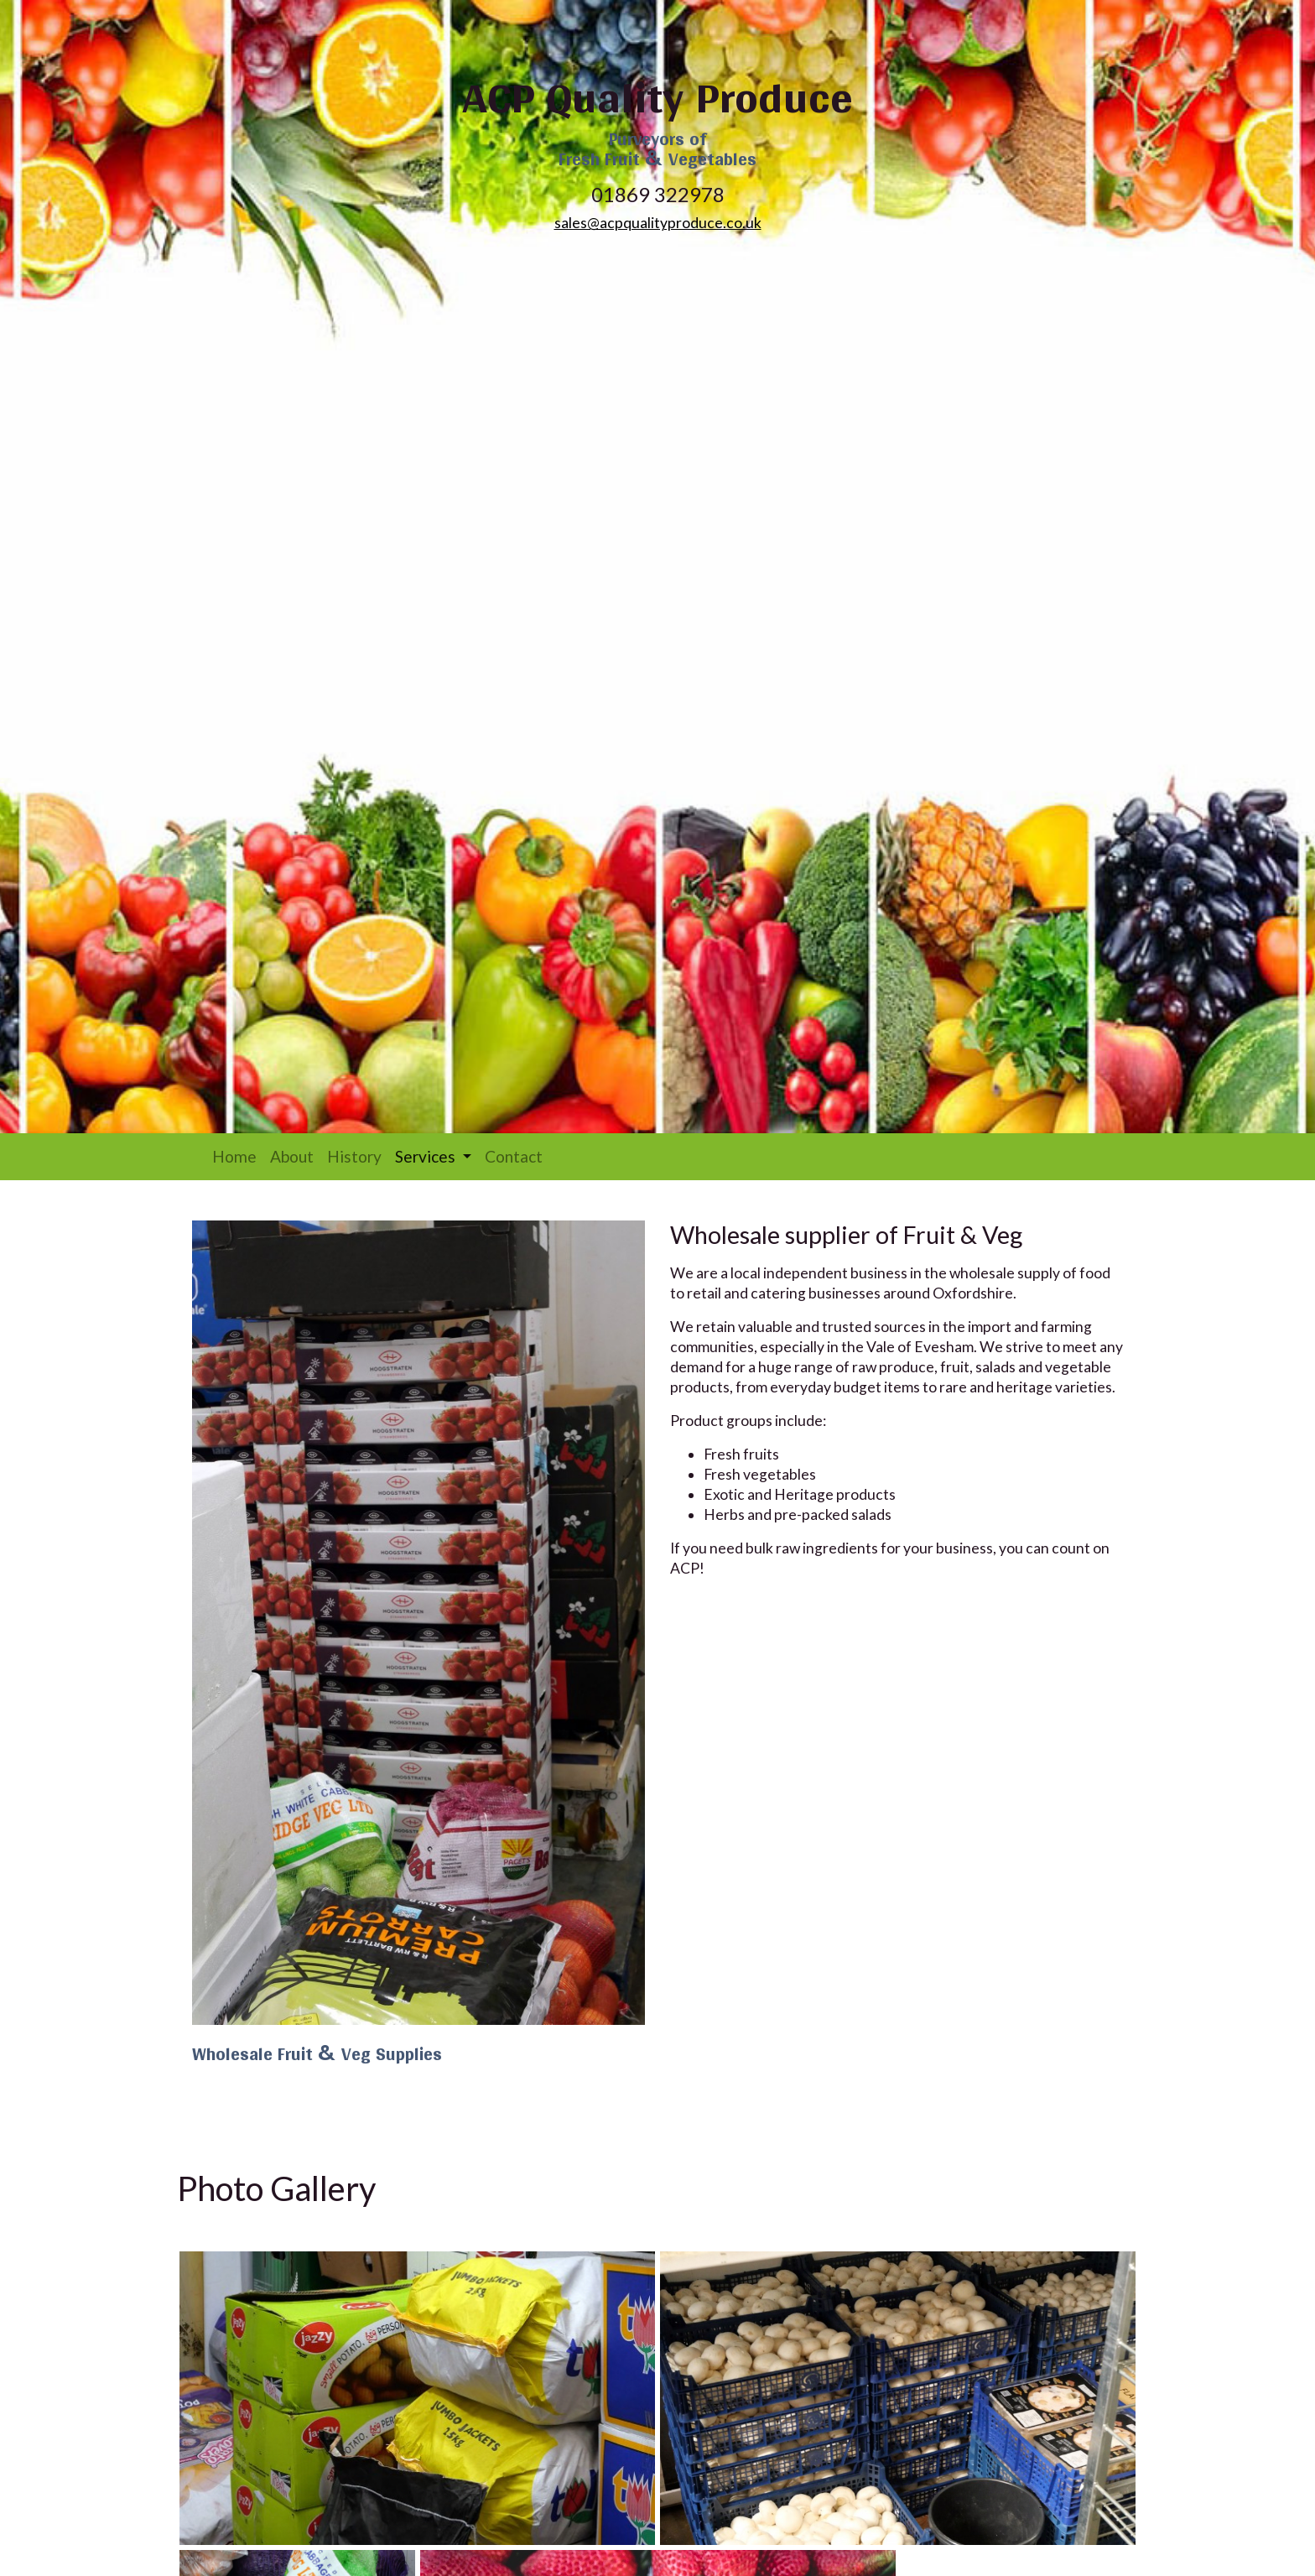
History (354, 1156)
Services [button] (436, 1156)
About (292, 1156)
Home (234, 1156)
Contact (514, 1156)
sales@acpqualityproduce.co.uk (657, 223)
